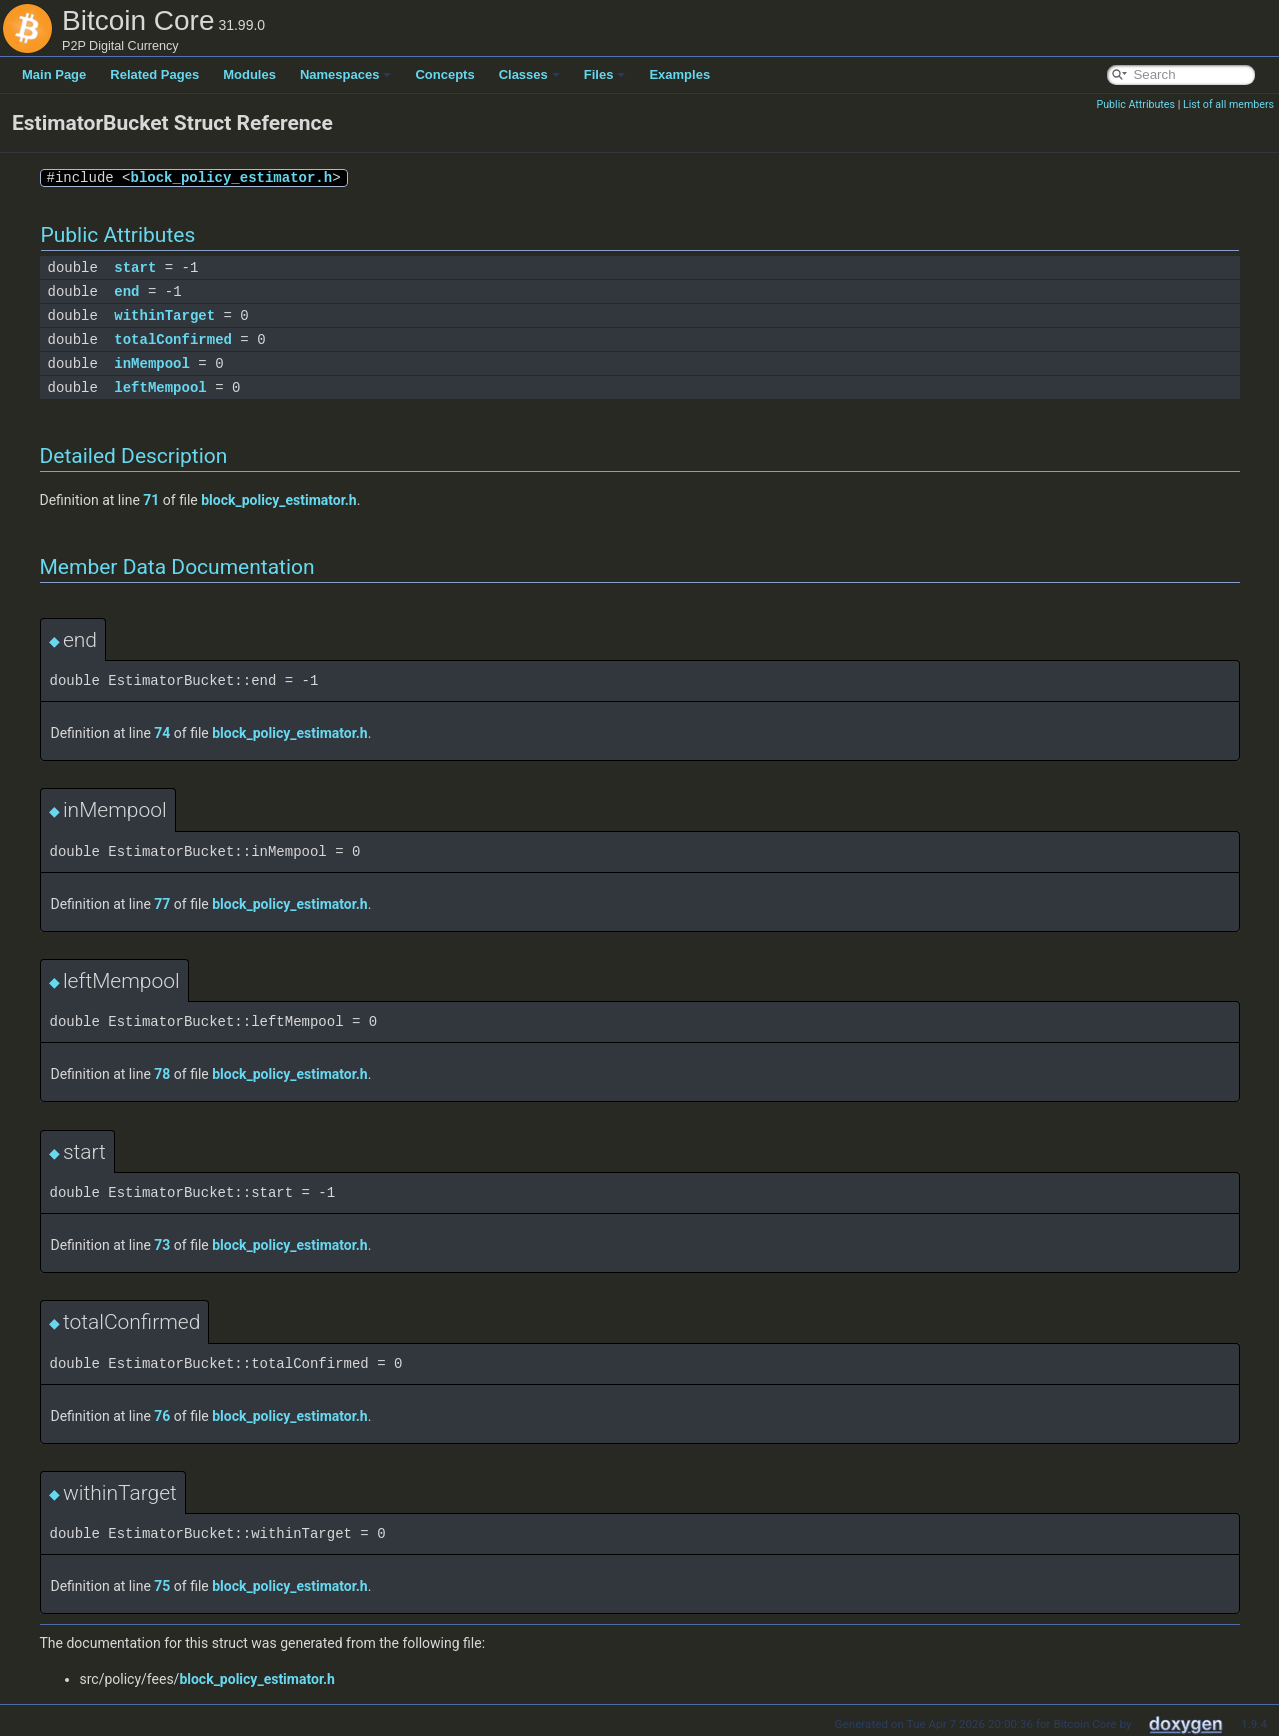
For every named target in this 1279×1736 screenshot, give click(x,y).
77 (162, 904)
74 (162, 733)
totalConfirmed (173, 339)
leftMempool (160, 387)
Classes (529, 74)
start (135, 267)
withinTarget (164, 315)
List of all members (1228, 104)
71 (151, 500)
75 (162, 1586)
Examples (679, 74)
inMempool (152, 363)
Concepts (444, 74)
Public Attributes (1135, 104)
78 (162, 1074)
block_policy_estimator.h (232, 177)
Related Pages (154, 74)
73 (162, 1245)
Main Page (54, 74)
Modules (249, 74)
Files (605, 74)
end (126, 291)
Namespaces (346, 74)
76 (162, 1416)
